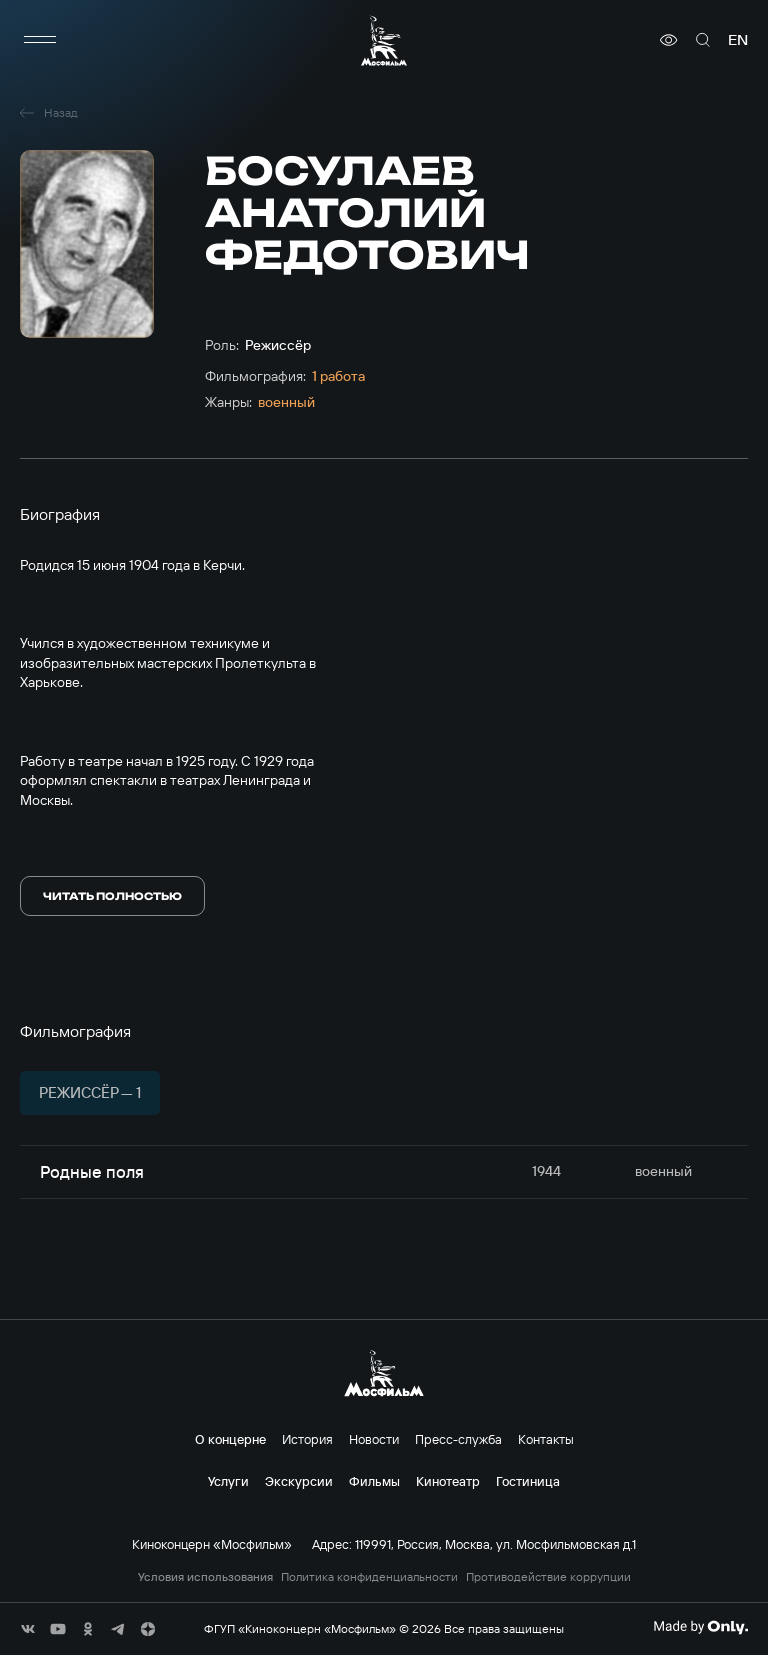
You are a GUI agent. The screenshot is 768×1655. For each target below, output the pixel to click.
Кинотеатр (448, 1481)
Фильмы (374, 1481)
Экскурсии (299, 1481)
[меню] (40, 40)
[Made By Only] (700, 1627)
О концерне (230, 1439)
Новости (374, 1439)
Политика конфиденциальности (369, 1577)
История (307, 1439)
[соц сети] (28, 1629)
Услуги (228, 1481)
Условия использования (205, 1577)
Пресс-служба (458, 1439)
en (738, 40)
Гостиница (528, 1481)
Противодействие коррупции (548, 1577)
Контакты (546, 1439)
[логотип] (384, 40)
